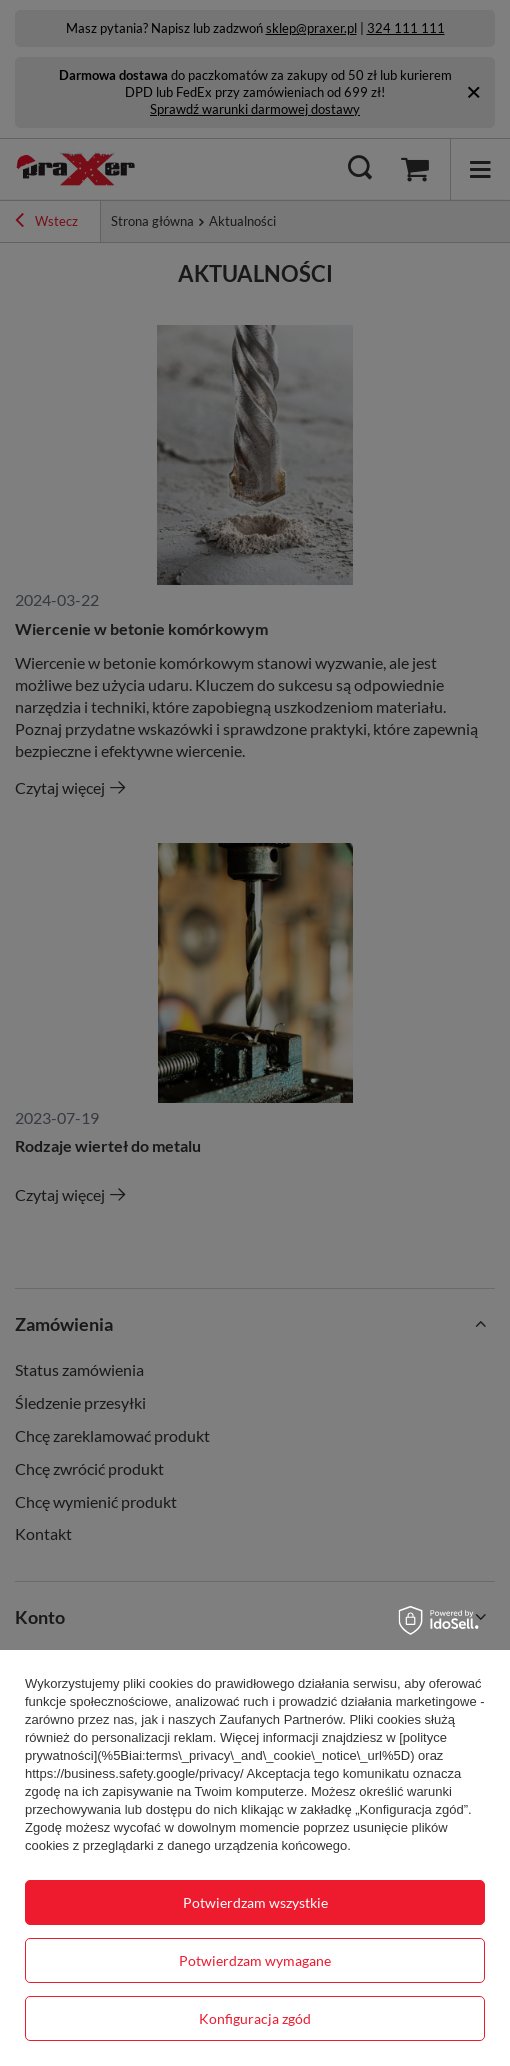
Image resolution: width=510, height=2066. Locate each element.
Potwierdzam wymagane (255, 1960)
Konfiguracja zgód (255, 2018)
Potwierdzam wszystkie (255, 1902)
